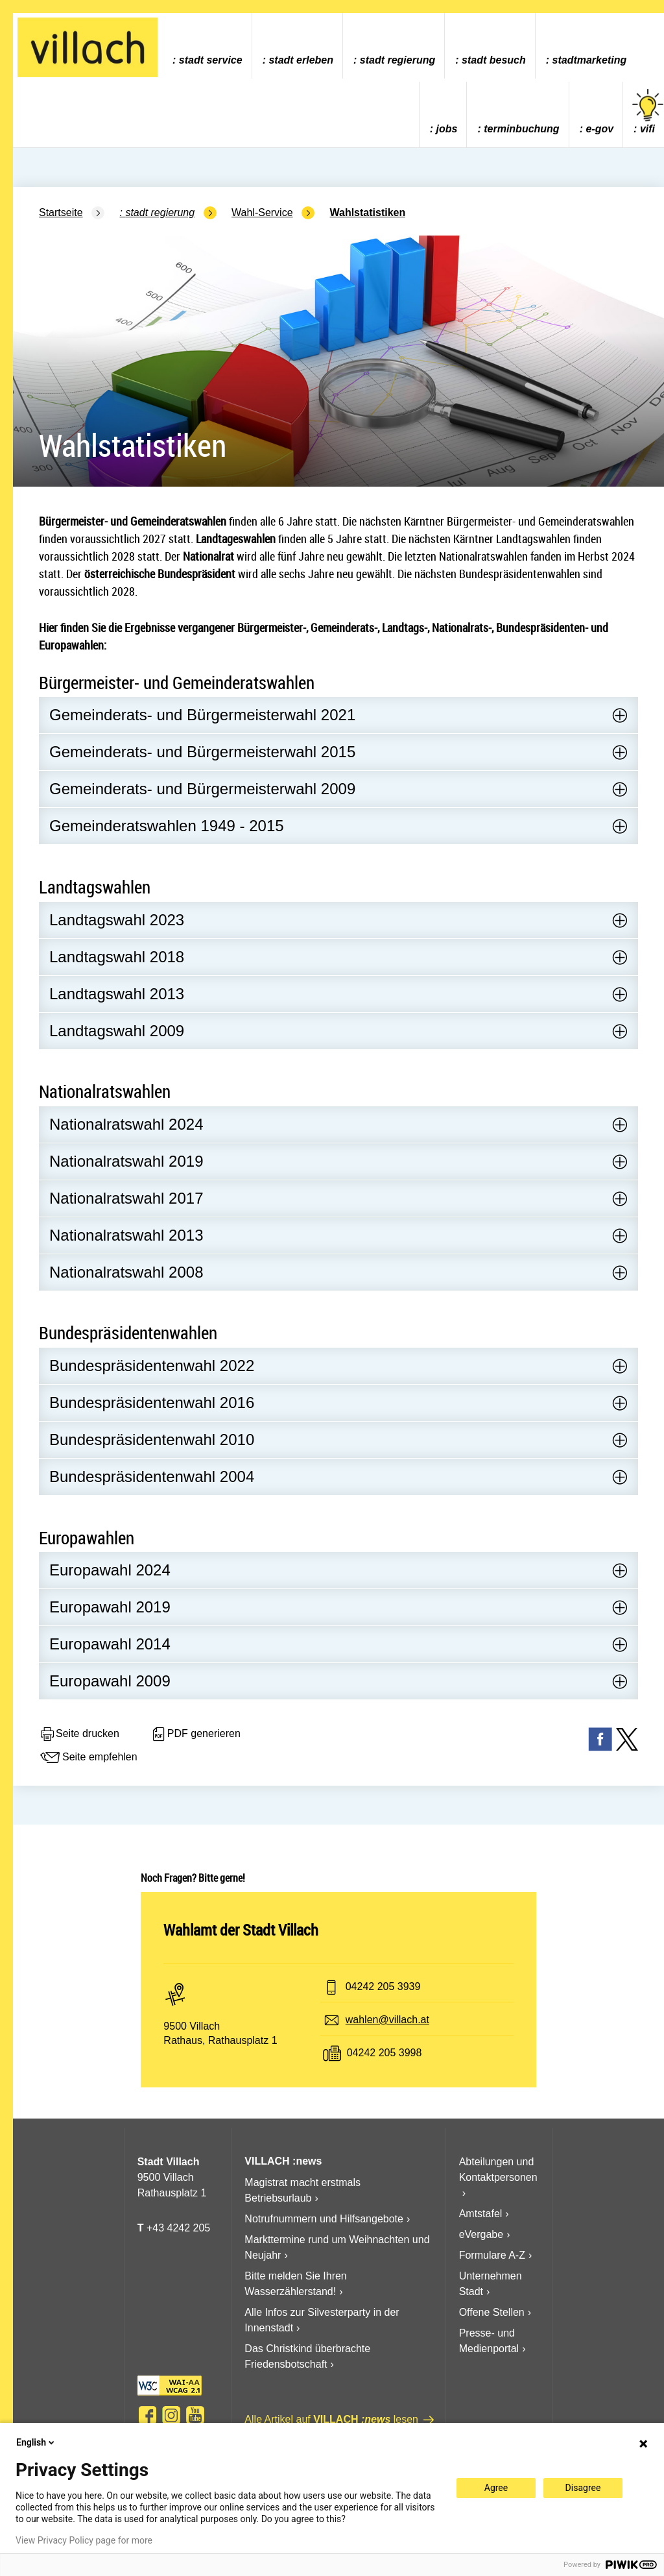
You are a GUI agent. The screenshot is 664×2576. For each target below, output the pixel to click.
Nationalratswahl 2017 (126, 1198)
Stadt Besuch (494, 60)
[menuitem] (207, 46)
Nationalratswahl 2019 (126, 1161)
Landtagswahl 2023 (116, 920)
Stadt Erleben (300, 60)
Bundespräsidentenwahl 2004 (151, 1476)
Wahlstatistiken (367, 212)
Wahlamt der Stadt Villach (240, 1929)
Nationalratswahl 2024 (126, 1124)
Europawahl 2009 (110, 1681)
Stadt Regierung (397, 60)
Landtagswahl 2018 (116, 957)
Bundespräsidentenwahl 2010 (151, 1439)
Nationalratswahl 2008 (126, 1272)
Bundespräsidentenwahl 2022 (151, 1365)
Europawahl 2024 (110, 1570)
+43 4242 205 (178, 2227)
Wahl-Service (262, 212)
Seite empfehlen (88, 1757)
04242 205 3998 (384, 2052)
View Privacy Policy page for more (84, 2540)
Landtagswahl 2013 (116, 993)
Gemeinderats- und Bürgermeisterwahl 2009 (202, 788)
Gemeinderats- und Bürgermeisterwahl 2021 (202, 714)
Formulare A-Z (492, 2255)
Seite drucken (79, 1734)
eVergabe (481, 2234)
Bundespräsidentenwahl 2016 (151, 1402)
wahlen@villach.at (387, 2019)
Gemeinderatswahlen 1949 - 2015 (166, 825)
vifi (648, 112)
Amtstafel (481, 2213)
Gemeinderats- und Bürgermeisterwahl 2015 (202, 751)
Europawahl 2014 (110, 1644)
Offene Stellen (492, 2312)
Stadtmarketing (589, 60)
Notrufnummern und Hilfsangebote (323, 2218)
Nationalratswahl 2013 (126, 1235)
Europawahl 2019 (110, 1607)
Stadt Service (211, 60)
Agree (496, 2488)
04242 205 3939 (383, 1986)
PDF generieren (195, 1734)
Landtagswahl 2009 (116, 1030)
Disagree (583, 2488)
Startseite (61, 212)
